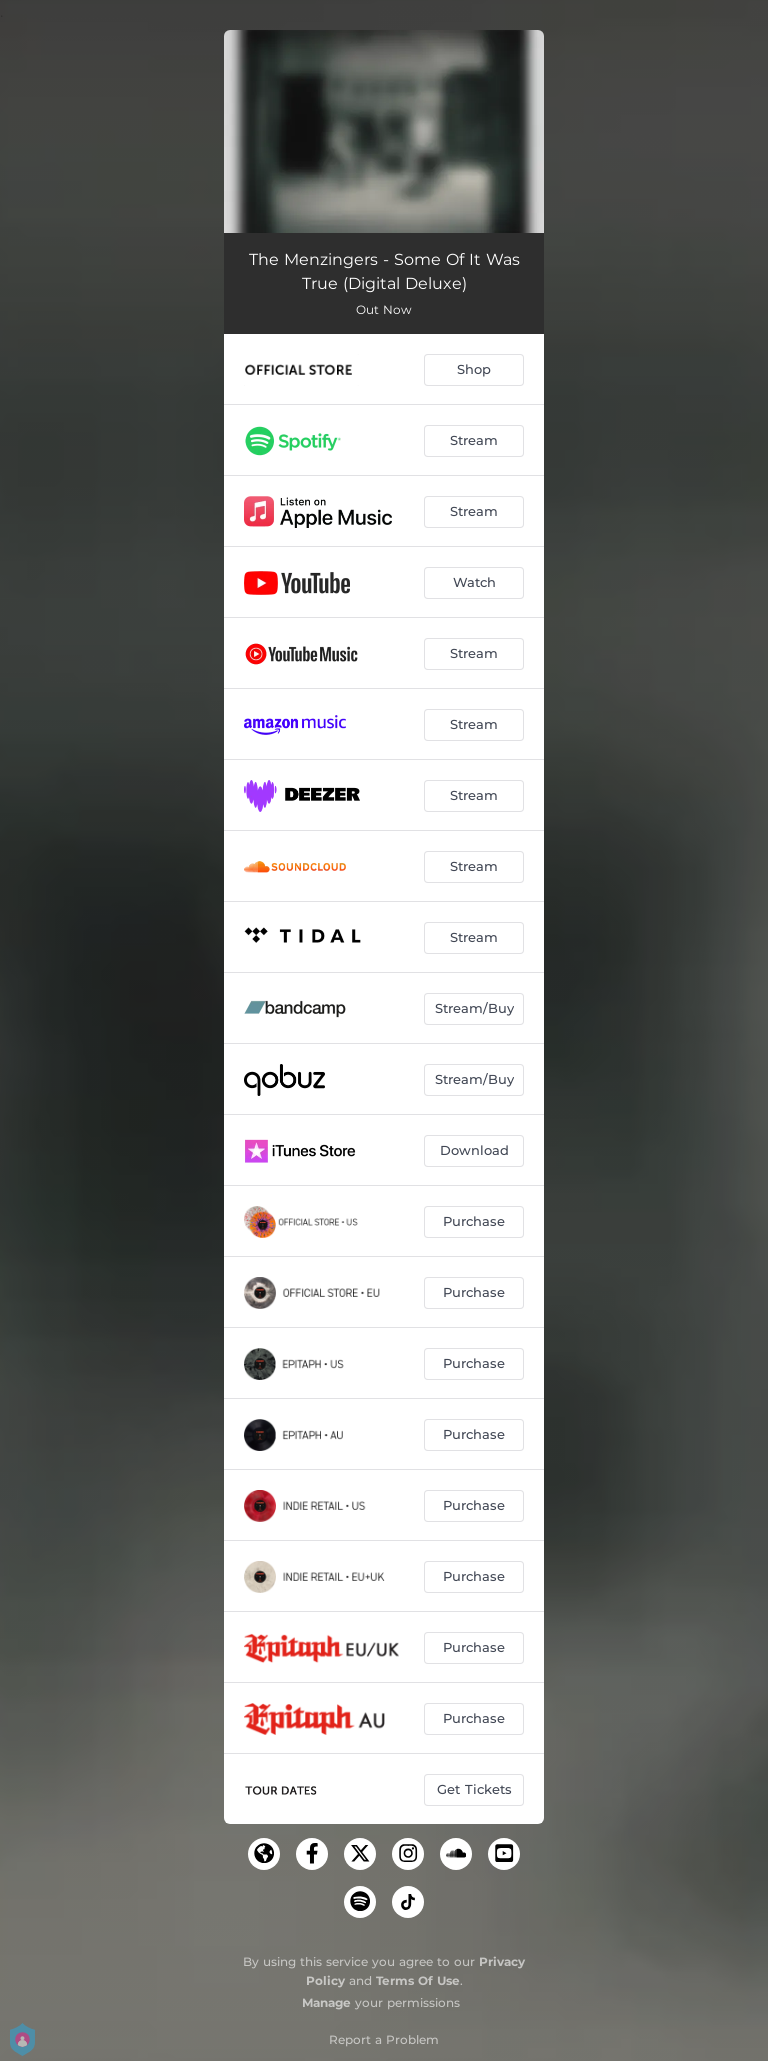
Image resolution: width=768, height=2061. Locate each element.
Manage (326, 2002)
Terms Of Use (418, 1980)
